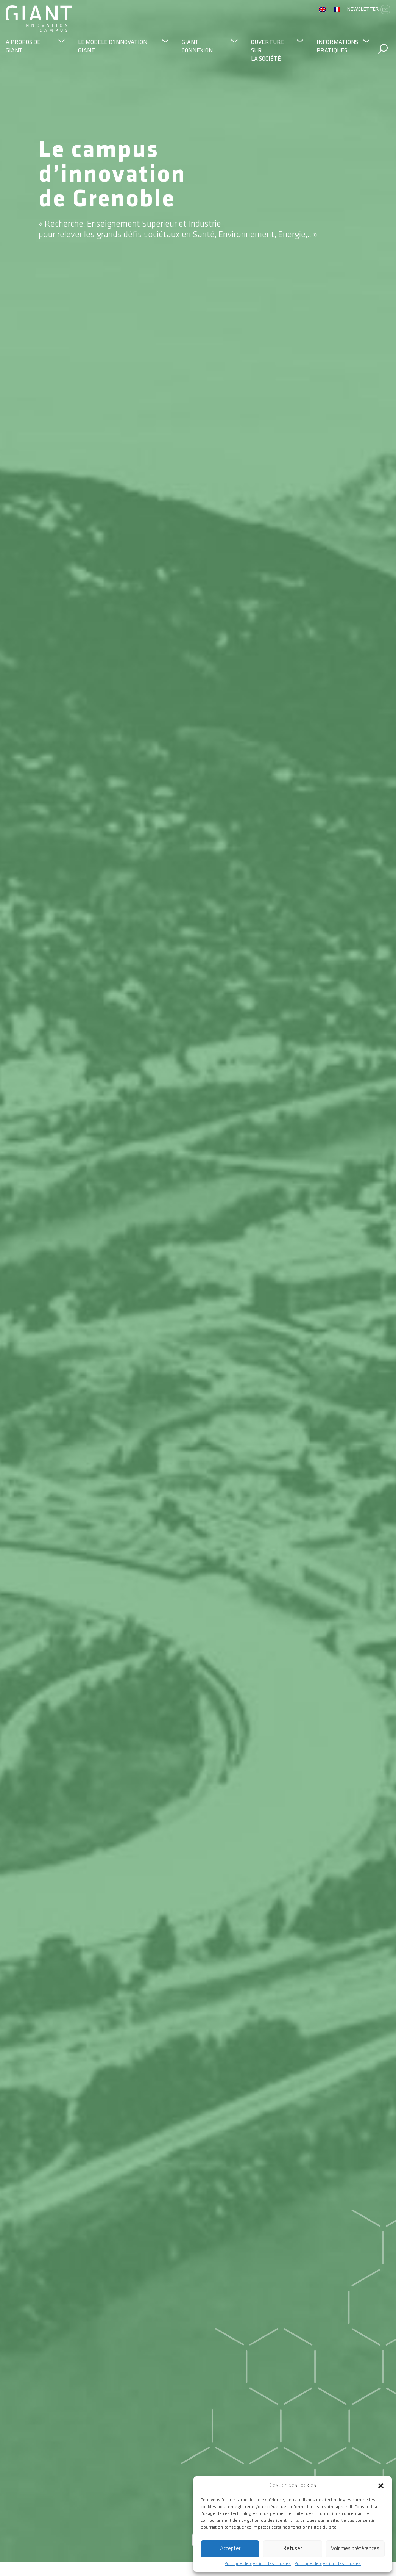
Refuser (292, 2548)
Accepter (230, 2548)
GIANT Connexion (197, 46)
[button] (381, 2485)
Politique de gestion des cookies (258, 2564)
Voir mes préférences (355, 2548)
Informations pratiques (337, 46)
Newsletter (368, 9)
